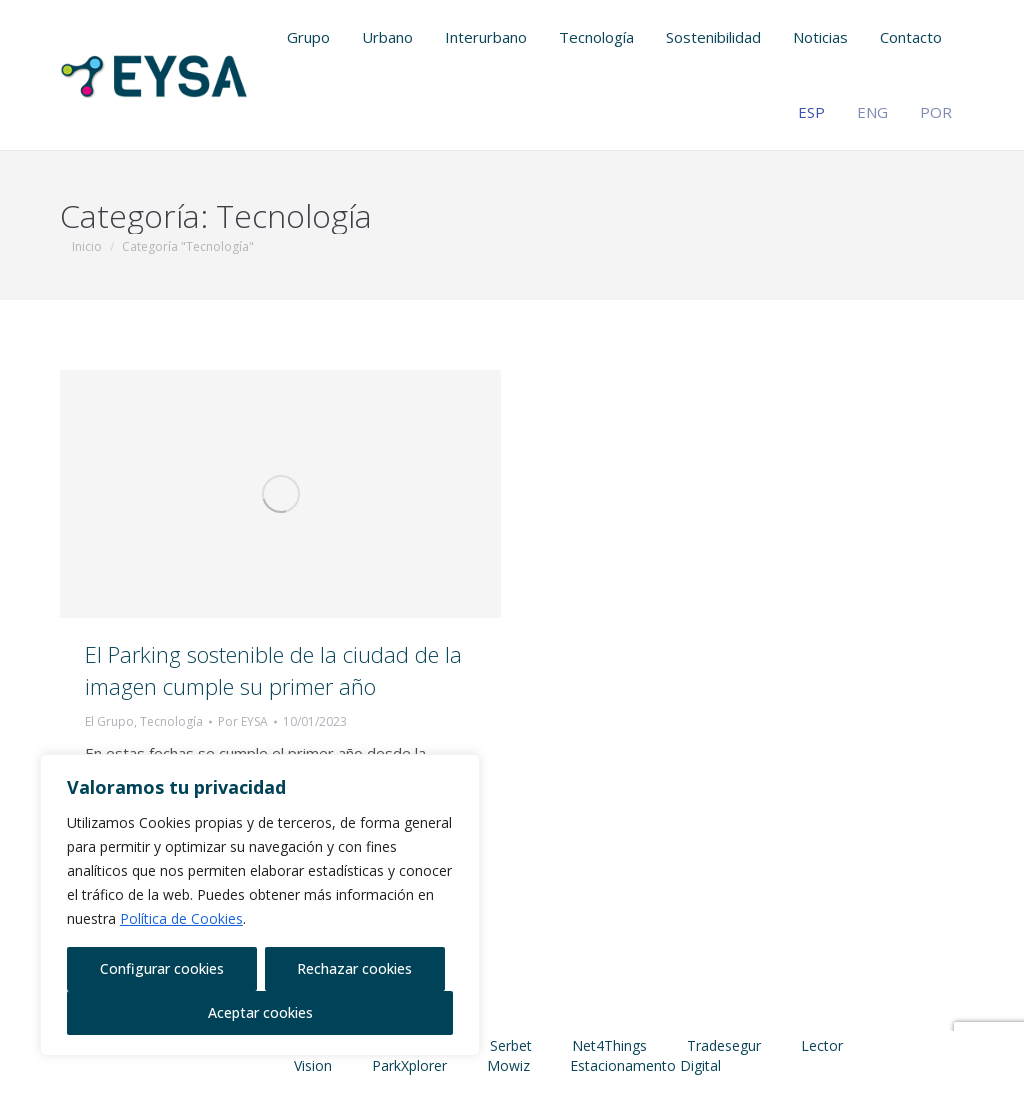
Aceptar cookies (260, 1012)
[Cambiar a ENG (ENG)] (878, 112)
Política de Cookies (181, 918)
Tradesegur (724, 1045)
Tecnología (171, 721)
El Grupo (109, 721)
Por (243, 721)
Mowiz (508, 1065)
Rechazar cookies (354, 968)
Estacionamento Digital (645, 1065)
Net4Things (609, 1045)
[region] (260, 905)
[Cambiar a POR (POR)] (942, 112)
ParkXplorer (409, 1065)
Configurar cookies (162, 968)
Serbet (511, 1045)
